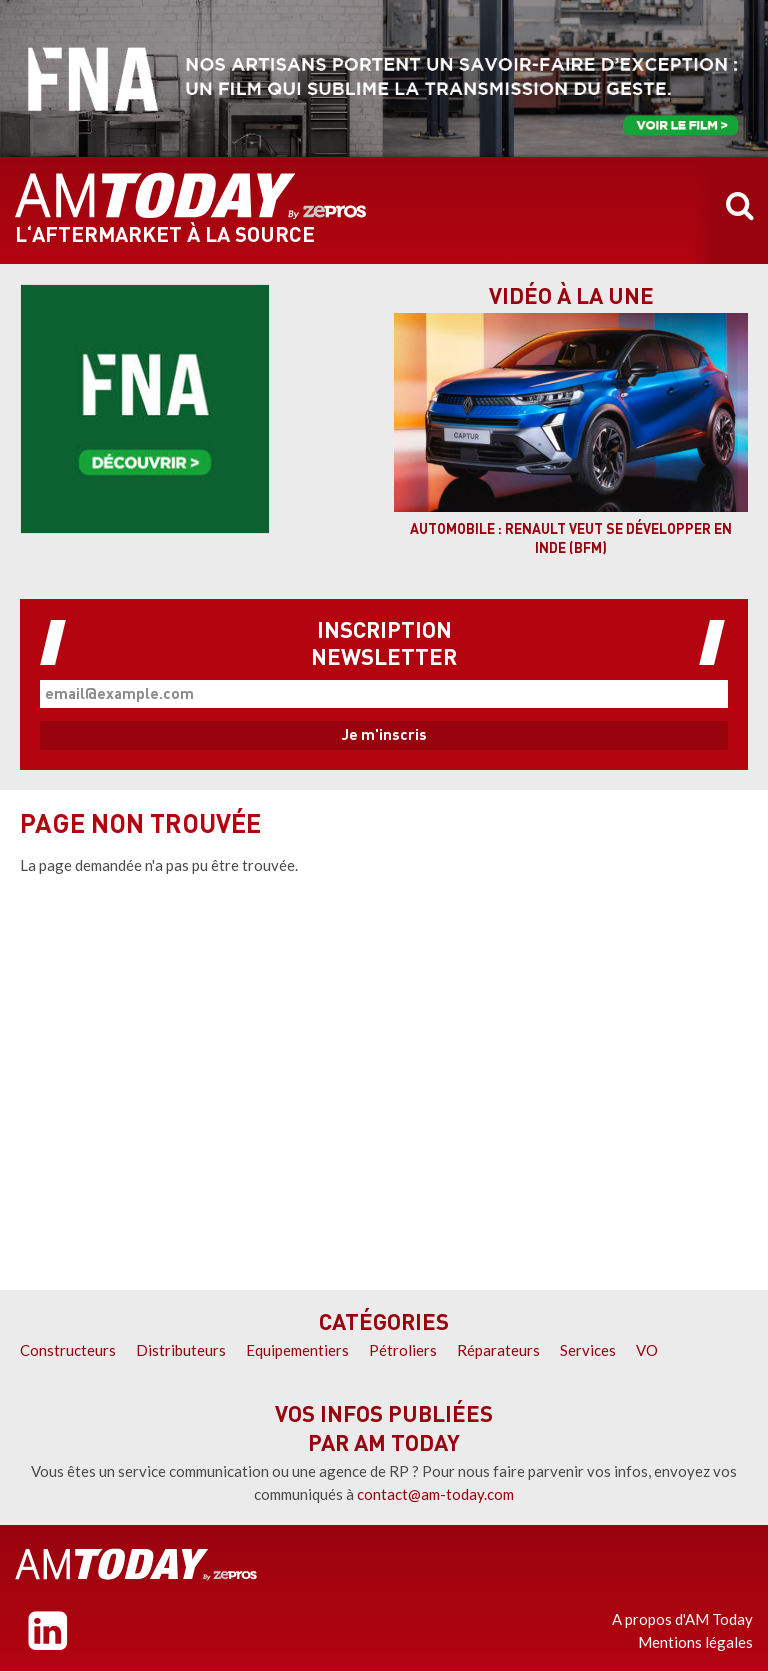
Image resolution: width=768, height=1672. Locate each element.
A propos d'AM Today (682, 1619)
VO (647, 1350)
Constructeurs (68, 1350)
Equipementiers (297, 1350)
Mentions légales (695, 1642)
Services (588, 1350)
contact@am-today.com (435, 1494)
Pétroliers (403, 1350)
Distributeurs (181, 1350)
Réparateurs (498, 1350)
